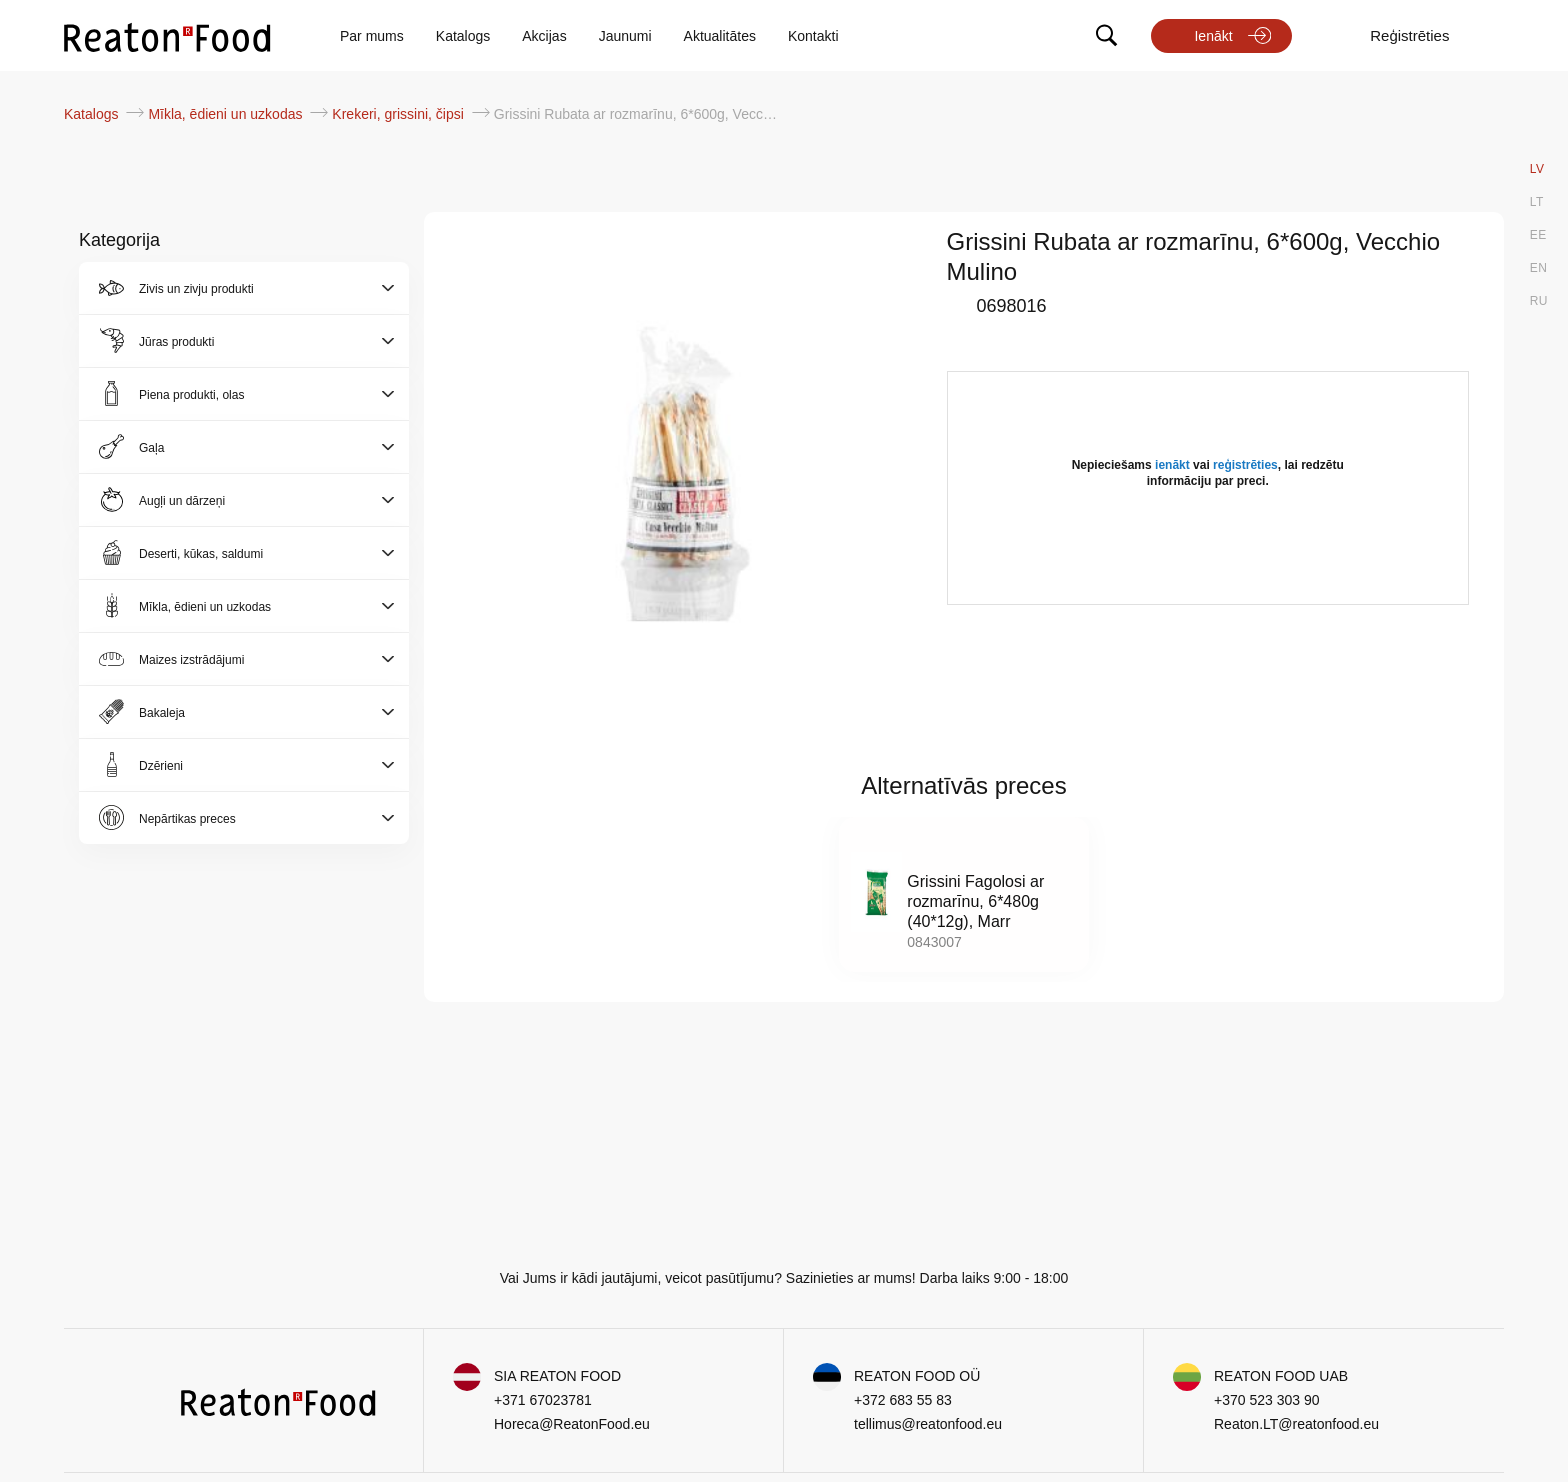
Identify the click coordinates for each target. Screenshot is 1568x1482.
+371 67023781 (543, 1400)
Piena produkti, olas (191, 395)
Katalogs (463, 36)
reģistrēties (1245, 465)
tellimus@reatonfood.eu (928, 1424)
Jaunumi (625, 36)
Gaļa (151, 448)
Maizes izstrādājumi (191, 660)
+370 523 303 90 (1267, 1400)
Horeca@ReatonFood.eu (572, 1424)
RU (1539, 301)
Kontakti (813, 36)
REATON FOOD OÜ (917, 1376)
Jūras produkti (176, 342)
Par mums (372, 36)
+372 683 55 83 (903, 1400)
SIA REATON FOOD (557, 1376)
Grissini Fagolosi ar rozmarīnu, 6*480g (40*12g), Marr (975, 901)
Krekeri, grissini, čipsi (399, 114)
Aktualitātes (720, 36)
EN (1539, 268)
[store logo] (167, 36)
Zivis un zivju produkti (196, 289)
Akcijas (544, 36)
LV (1537, 169)
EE (1538, 235)
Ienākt (1213, 36)
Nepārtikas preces (187, 819)
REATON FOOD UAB (1281, 1376)
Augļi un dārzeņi (182, 501)
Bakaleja (162, 713)
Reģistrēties (1409, 35)
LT (1537, 202)
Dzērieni (161, 766)
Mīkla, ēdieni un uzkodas (227, 114)
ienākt (1172, 465)
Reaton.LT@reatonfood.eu (1296, 1424)
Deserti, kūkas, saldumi (201, 554)
